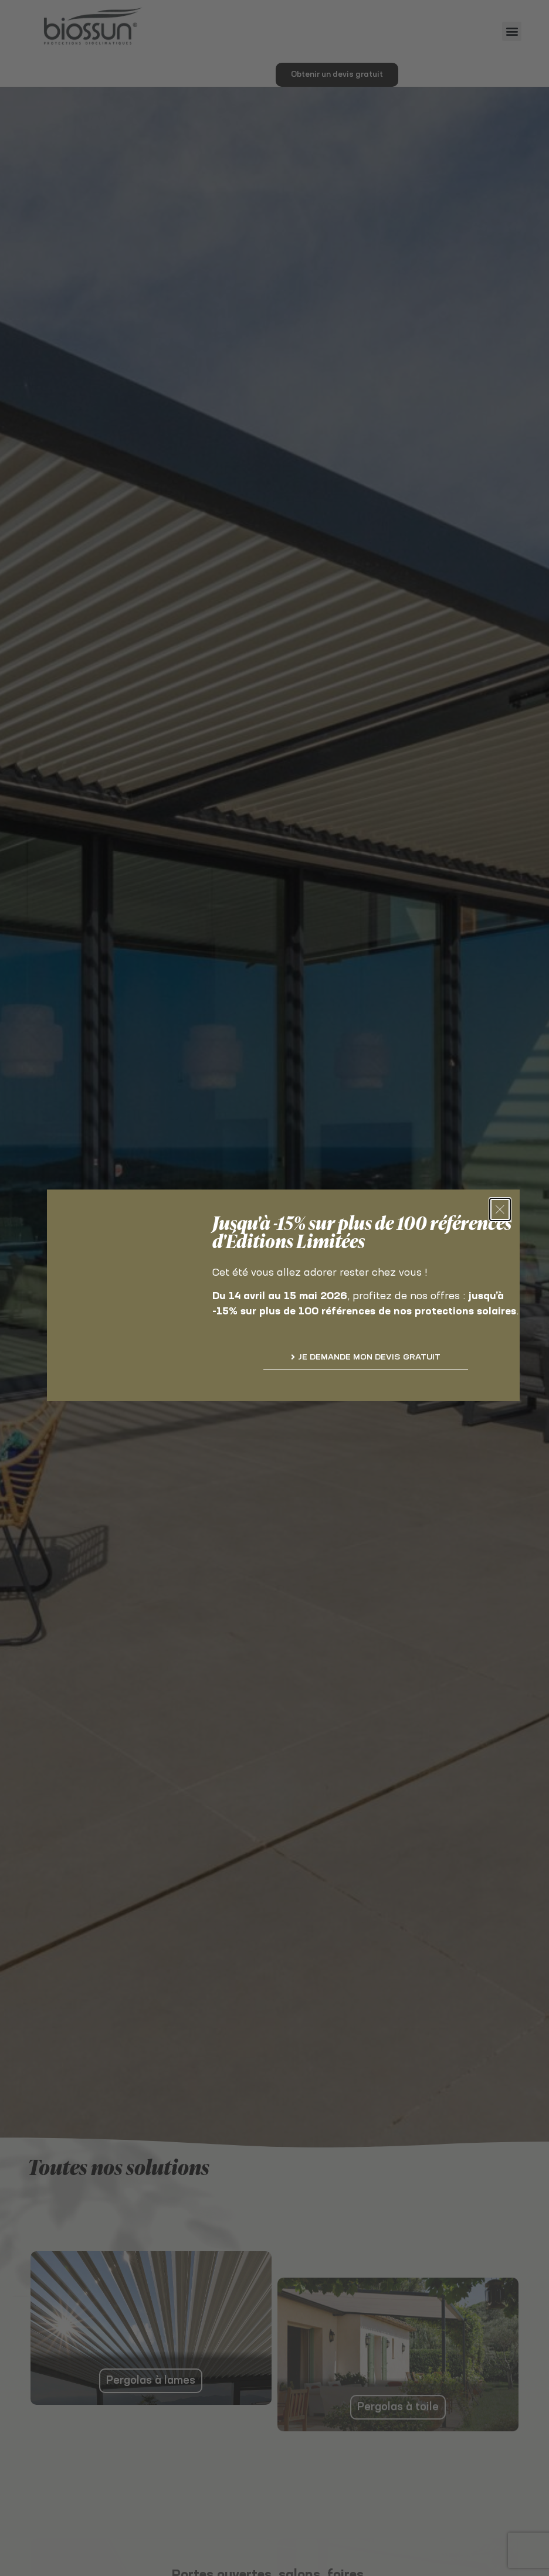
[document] (274, 1288)
